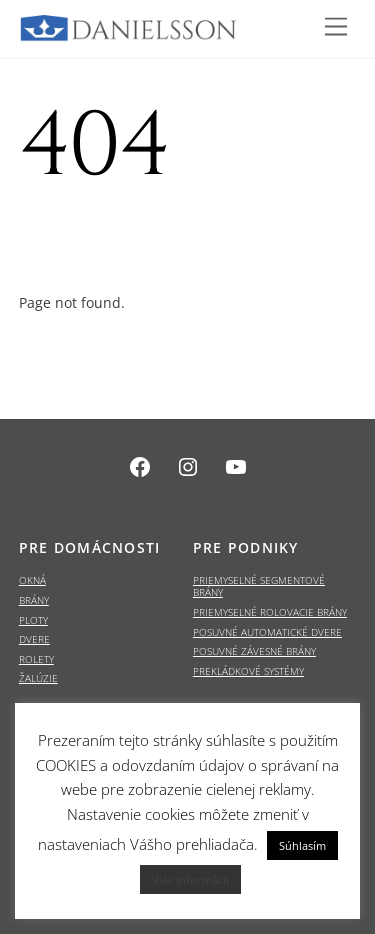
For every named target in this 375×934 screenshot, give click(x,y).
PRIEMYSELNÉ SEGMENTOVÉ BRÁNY (259, 586)
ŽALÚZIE (38, 678)
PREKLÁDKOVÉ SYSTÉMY (248, 671)
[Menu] (336, 27)
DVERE (34, 639)
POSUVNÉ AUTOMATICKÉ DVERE (267, 632)
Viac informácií (190, 879)
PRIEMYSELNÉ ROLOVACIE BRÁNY (270, 612)
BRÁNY (34, 600)
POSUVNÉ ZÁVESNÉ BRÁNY (254, 651)
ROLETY (36, 659)
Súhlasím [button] (302, 845)
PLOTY (33, 620)
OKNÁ (32, 580)
